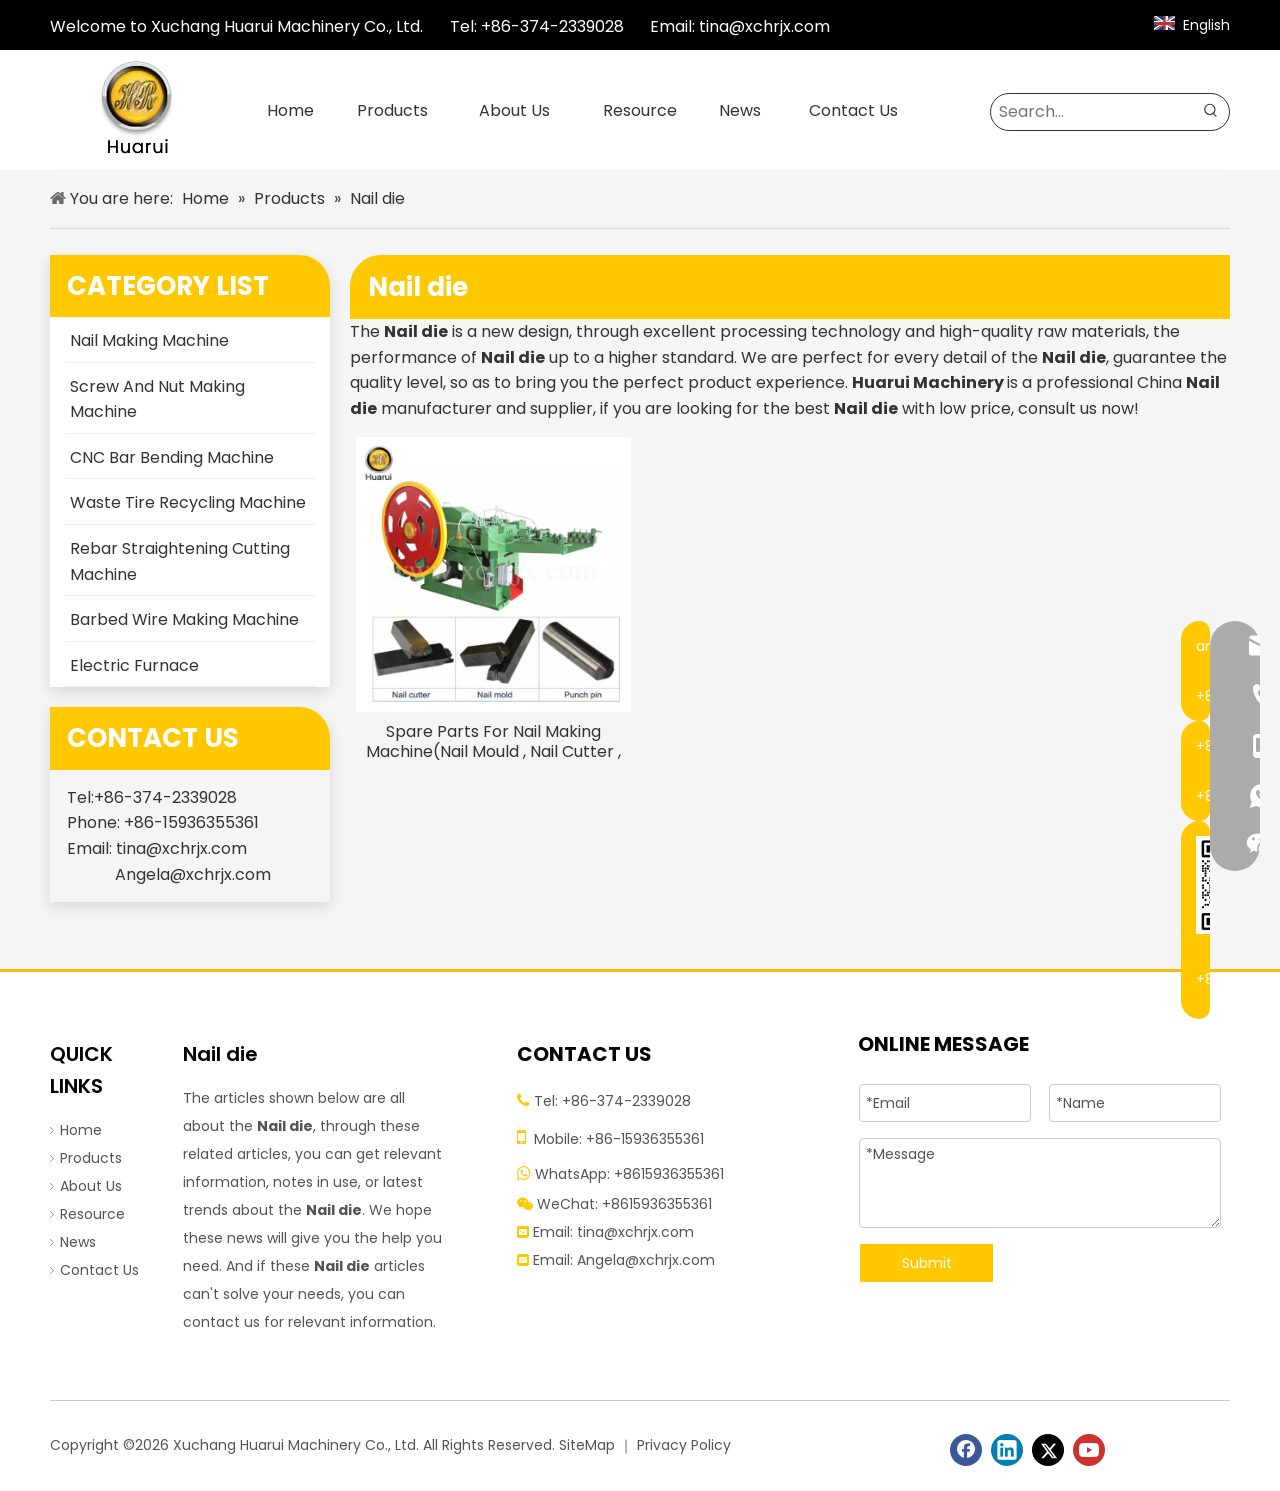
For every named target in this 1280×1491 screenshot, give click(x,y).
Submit (927, 1263)
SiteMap (587, 1445)
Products (91, 1158)
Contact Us (99, 1270)
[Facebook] (966, 1450)
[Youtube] (1089, 1450)
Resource (92, 1214)
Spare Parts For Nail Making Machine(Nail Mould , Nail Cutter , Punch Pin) (493, 742)
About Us (91, 1186)
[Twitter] (1048, 1450)
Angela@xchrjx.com (193, 874)
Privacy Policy (684, 1445)
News (78, 1242)
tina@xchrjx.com (764, 26)
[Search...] (1092, 112)
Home (81, 1130)
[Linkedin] (1007, 1450)
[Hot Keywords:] (1211, 112)
